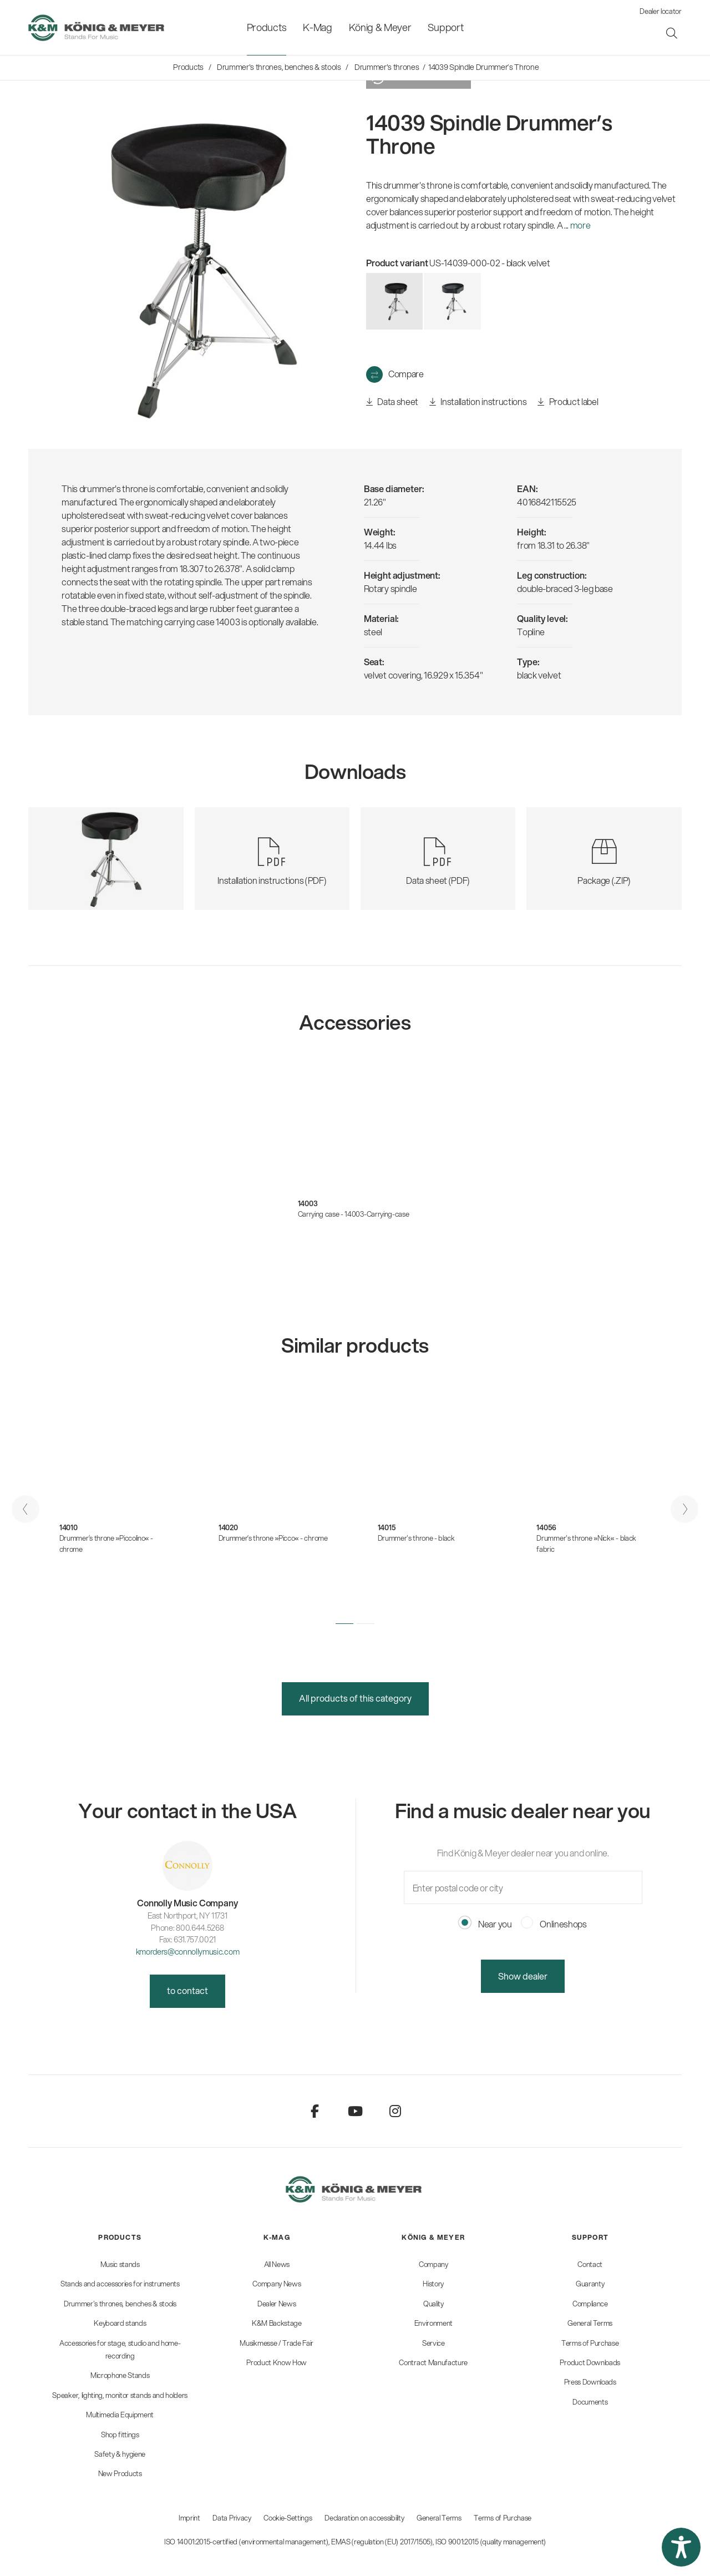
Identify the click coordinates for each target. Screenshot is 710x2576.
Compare (406, 373)
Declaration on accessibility (364, 2518)
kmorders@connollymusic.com (188, 1951)
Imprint (189, 2518)
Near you (485, 1923)
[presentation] (25, 1509)
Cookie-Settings (287, 2518)
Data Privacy (231, 2518)
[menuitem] (266, 27)
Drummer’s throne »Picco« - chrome (273, 1538)
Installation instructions (477, 402)
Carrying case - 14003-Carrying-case (353, 1214)
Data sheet (392, 402)
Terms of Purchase (502, 2518)
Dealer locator (661, 11)
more (580, 225)
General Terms (439, 2518)
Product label (567, 402)
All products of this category (355, 1698)
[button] (344, 1624)
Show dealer (522, 1976)
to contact (187, 1990)
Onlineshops (554, 1923)
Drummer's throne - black (416, 1538)
